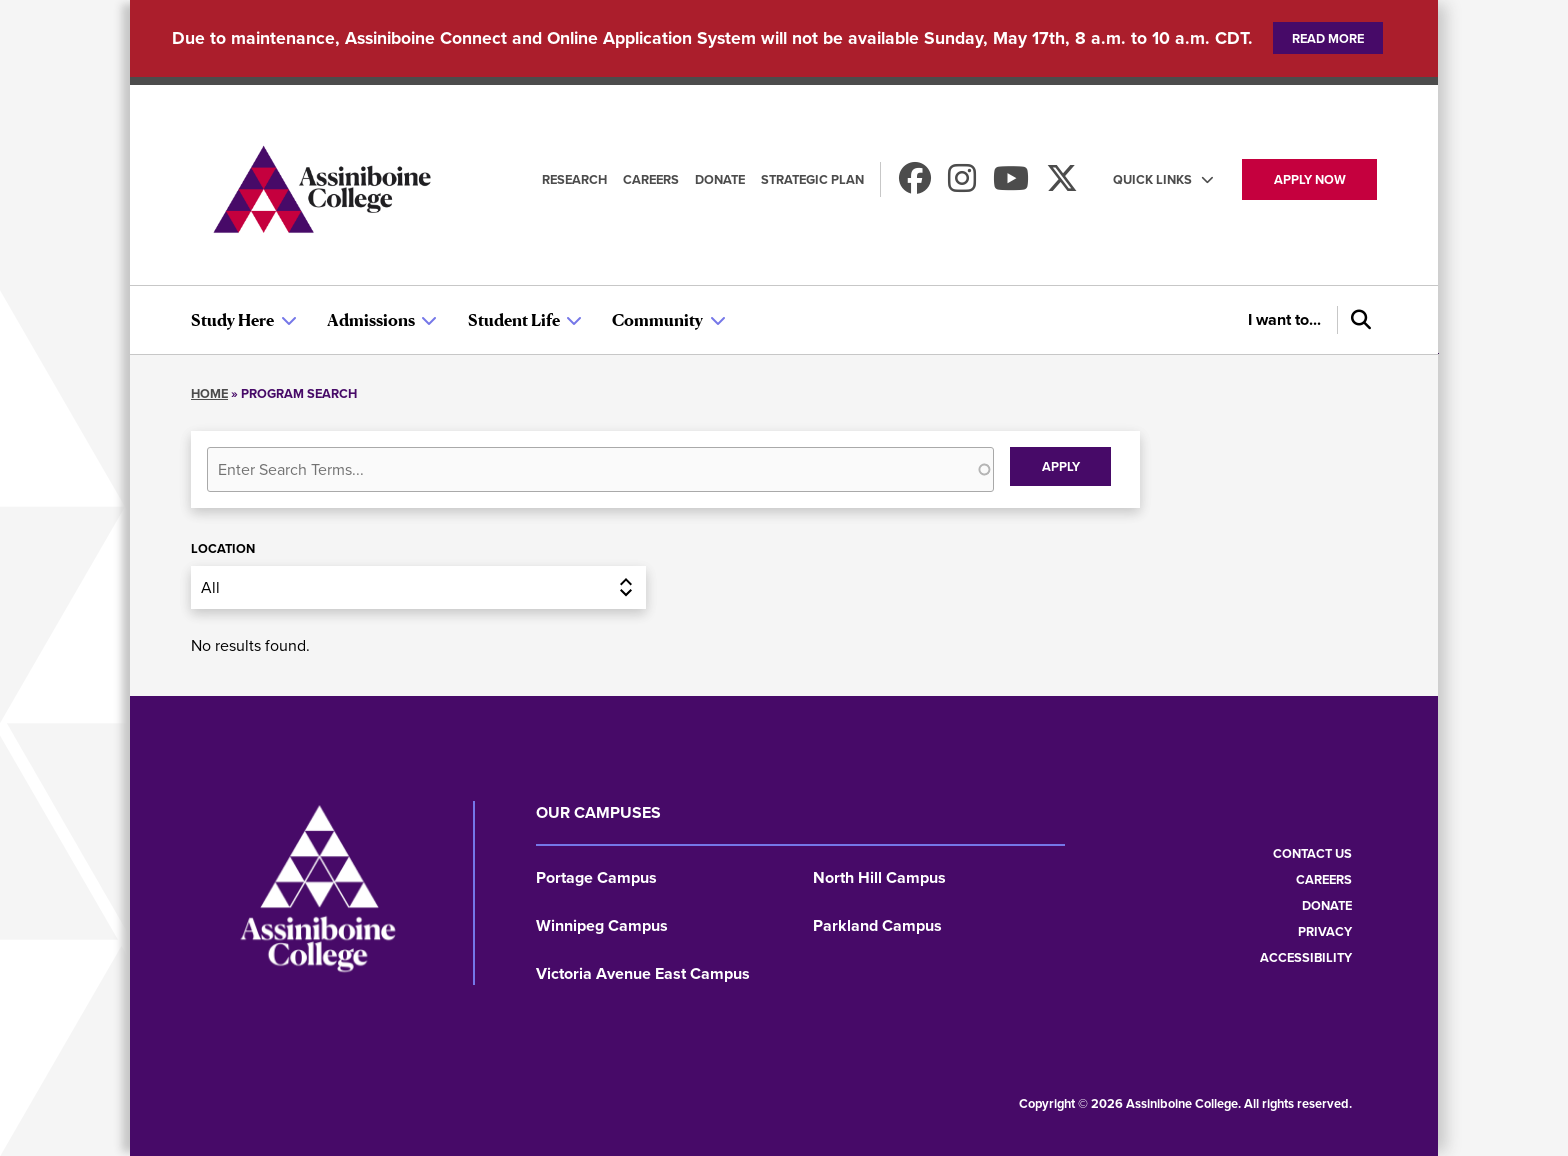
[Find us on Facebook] (915, 184)
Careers (651, 179)
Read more (1328, 38)
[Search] (1357, 320)
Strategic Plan (812, 179)
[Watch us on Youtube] (1011, 184)
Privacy (1325, 931)
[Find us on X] (1062, 184)
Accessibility (1306, 957)
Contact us (1312, 853)
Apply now (1310, 179)
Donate (720, 179)
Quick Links (1152, 179)
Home (209, 393)
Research (574, 179)
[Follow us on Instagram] (962, 184)
